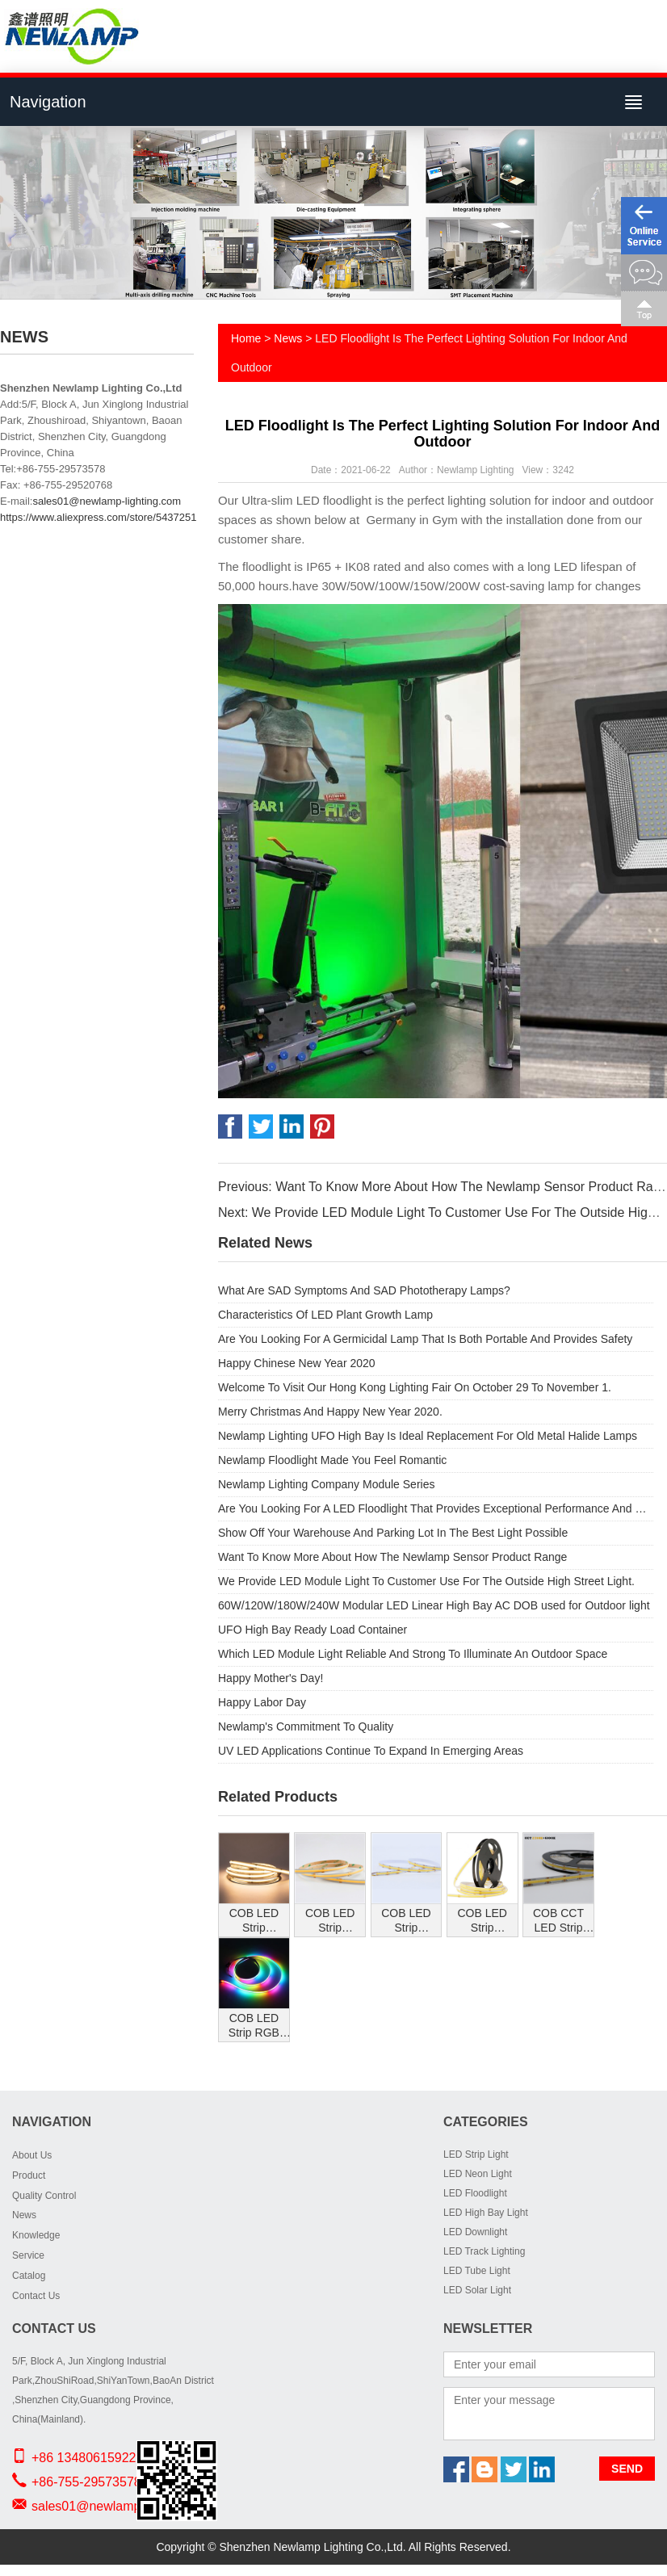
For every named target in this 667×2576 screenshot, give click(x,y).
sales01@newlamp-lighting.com (106, 501)
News (288, 338)
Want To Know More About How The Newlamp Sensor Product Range (392, 1556)
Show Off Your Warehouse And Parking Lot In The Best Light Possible (393, 1532)
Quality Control (44, 2195)
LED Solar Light (477, 2290)
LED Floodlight (475, 2193)
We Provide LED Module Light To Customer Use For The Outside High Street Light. (426, 1581)
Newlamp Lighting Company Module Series (326, 1484)
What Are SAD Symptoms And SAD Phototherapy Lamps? (364, 1290)
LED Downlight (475, 2232)
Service (28, 2255)
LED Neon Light (477, 2174)
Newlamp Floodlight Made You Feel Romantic (332, 1460)
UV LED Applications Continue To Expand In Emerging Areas (370, 1750)
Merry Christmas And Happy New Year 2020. (330, 1411)
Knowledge (36, 2235)
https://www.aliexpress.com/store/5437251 (98, 517)
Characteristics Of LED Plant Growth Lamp (325, 1314)
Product (28, 2175)
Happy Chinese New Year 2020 (296, 1363)
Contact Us (36, 2295)
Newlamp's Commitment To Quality (305, 1726)
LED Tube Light (476, 2270)
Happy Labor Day (262, 1702)
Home (246, 338)
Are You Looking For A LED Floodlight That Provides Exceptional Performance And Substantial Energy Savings (435, 1508)
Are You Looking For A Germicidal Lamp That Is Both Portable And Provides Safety (425, 1338)
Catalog (28, 2275)
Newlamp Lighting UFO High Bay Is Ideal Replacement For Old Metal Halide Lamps (427, 1435)
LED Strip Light (476, 2154)
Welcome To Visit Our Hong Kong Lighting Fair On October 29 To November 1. (414, 1387)
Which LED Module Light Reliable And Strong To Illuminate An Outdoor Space (412, 1653)
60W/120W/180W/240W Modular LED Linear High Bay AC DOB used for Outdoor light (434, 1605)
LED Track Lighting (484, 2251)
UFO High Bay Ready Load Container (312, 1629)
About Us (32, 2155)
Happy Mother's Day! (270, 1678)
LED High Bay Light (485, 2212)
